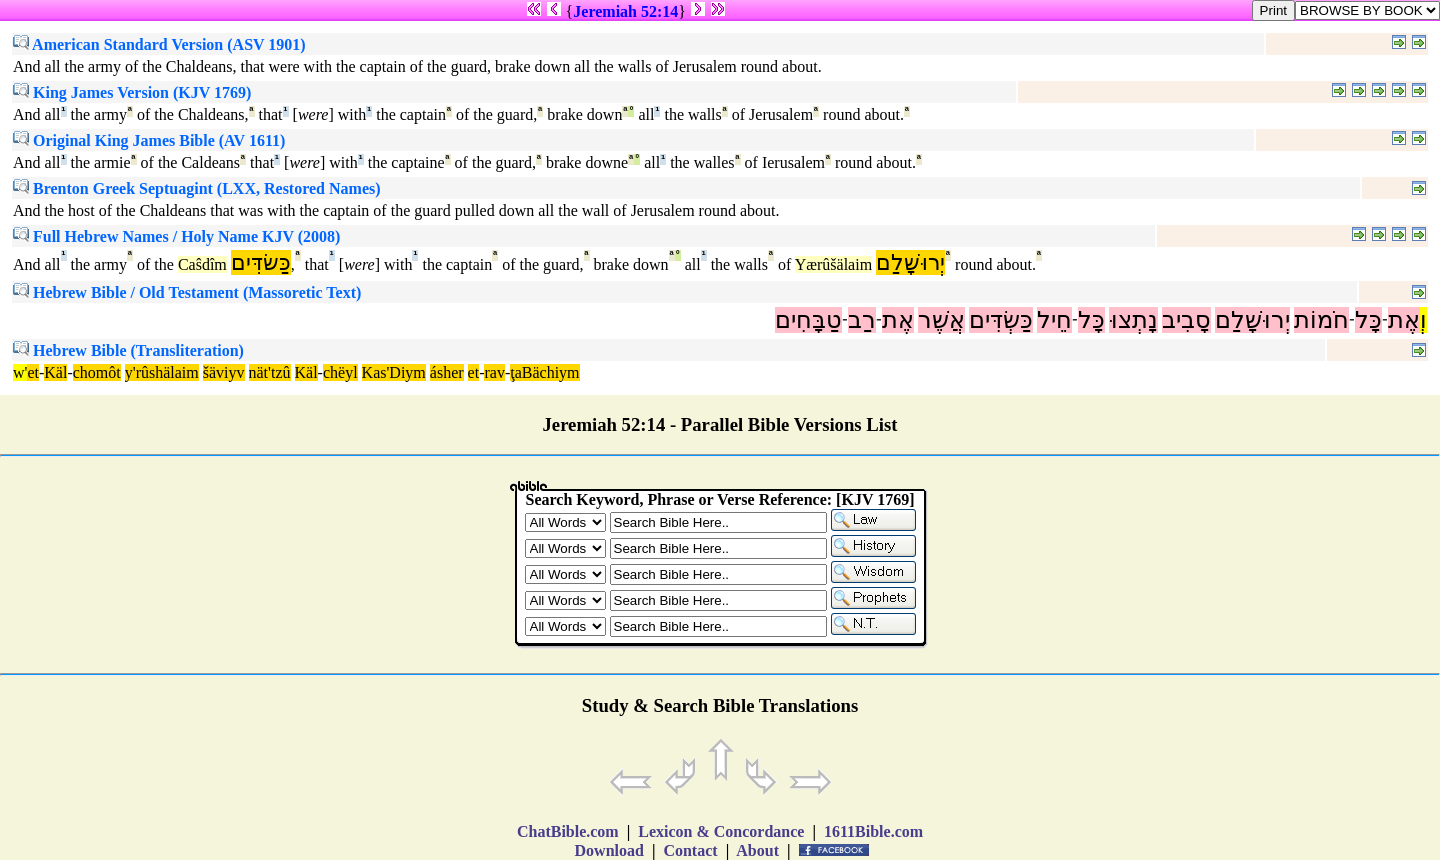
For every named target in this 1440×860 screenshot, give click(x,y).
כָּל (1368, 320)
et (33, 372)
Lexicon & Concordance (721, 831)
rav (494, 372)
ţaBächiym (544, 372)
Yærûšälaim (833, 264)
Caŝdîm (202, 264)
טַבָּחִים (808, 320)
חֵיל (1054, 320)
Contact (690, 850)
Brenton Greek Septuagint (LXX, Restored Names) (197, 188)
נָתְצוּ (1133, 320)
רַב (862, 320)
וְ (1423, 320)
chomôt (97, 372)
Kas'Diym (394, 372)
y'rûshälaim (162, 372)
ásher (447, 372)
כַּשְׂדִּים (1001, 320)
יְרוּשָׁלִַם (910, 262)
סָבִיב (1186, 320)
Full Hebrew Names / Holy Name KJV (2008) (176, 236)
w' (20, 372)
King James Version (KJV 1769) (132, 92)
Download (609, 850)
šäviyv (224, 372)
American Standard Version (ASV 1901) (159, 44)
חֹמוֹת (1321, 320)
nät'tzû (270, 372)
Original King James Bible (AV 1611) (149, 140)
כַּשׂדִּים (261, 262)
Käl (55, 372)
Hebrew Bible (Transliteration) (128, 350)
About (758, 850)
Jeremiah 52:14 (625, 11)
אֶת (1404, 320)
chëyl (340, 372)
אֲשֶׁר (941, 320)
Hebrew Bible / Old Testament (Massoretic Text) (187, 292)
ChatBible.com (568, 831)
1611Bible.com (873, 831)
